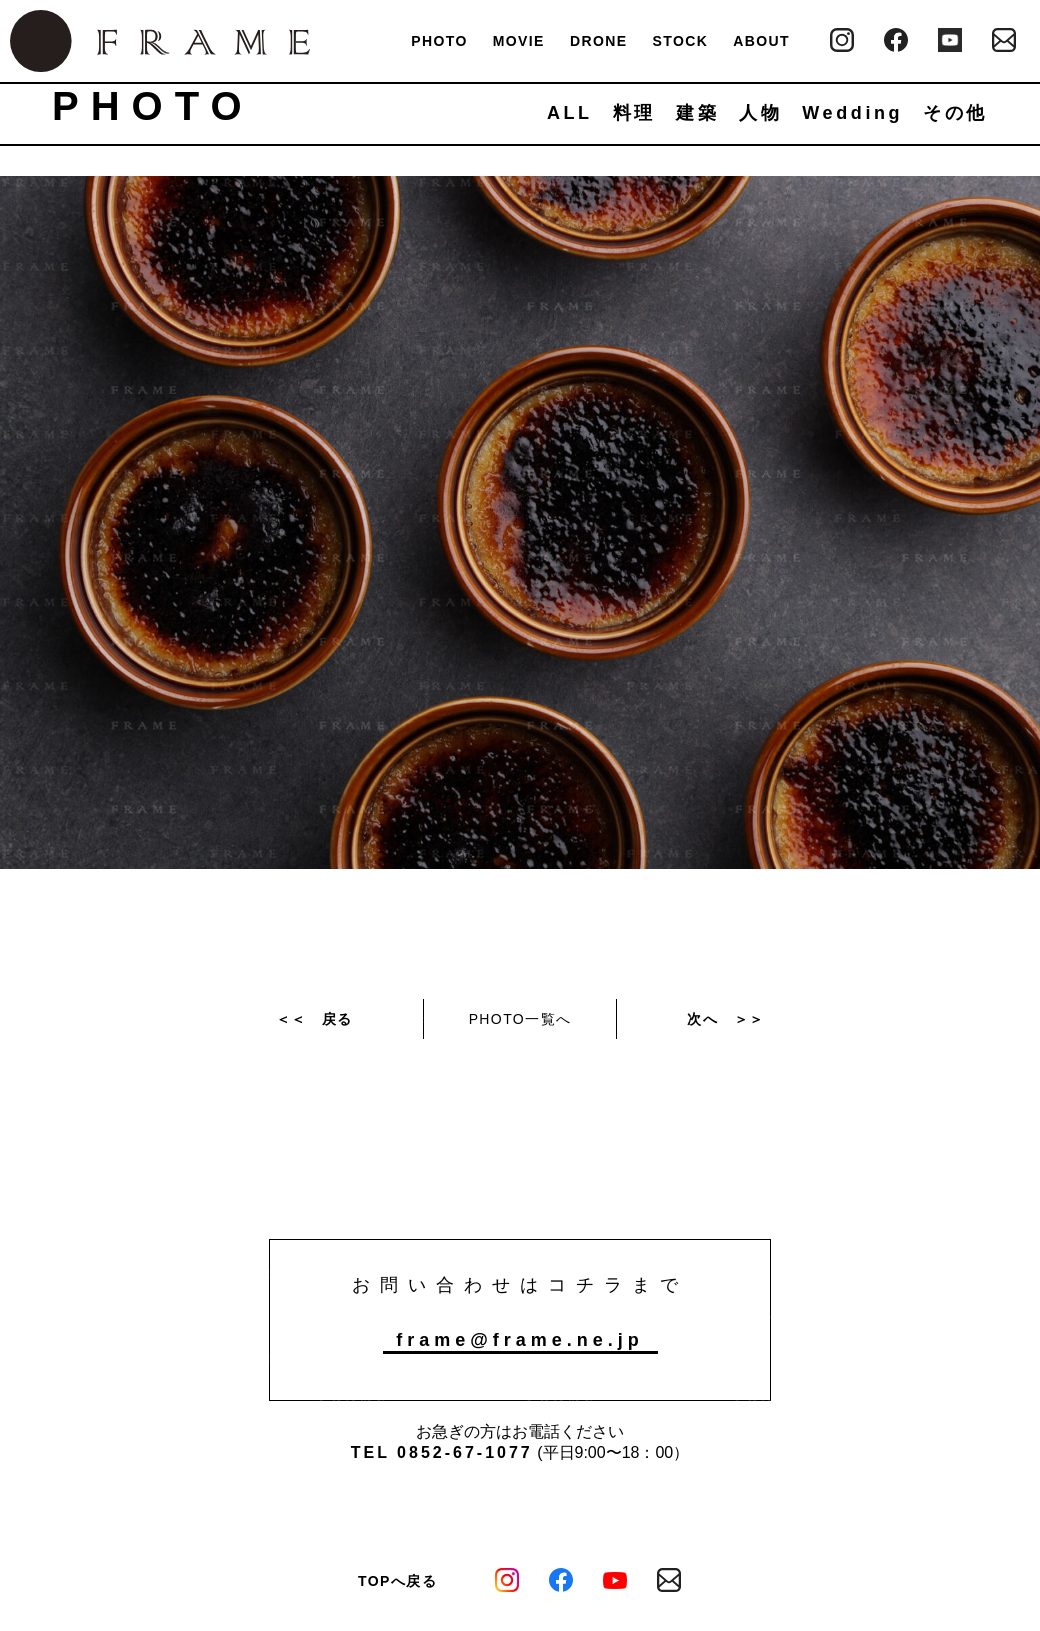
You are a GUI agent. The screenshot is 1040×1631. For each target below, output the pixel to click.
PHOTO (439, 41)
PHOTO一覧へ (520, 1019)
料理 (634, 113)
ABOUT (761, 41)
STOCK (680, 41)
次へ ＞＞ (725, 1019)
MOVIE (519, 41)
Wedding (852, 113)
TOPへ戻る (397, 1581)
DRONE (599, 41)
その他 (955, 113)
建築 (697, 113)
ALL (570, 113)
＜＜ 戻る (314, 1019)
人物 (760, 113)
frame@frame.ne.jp (520, 1340)
